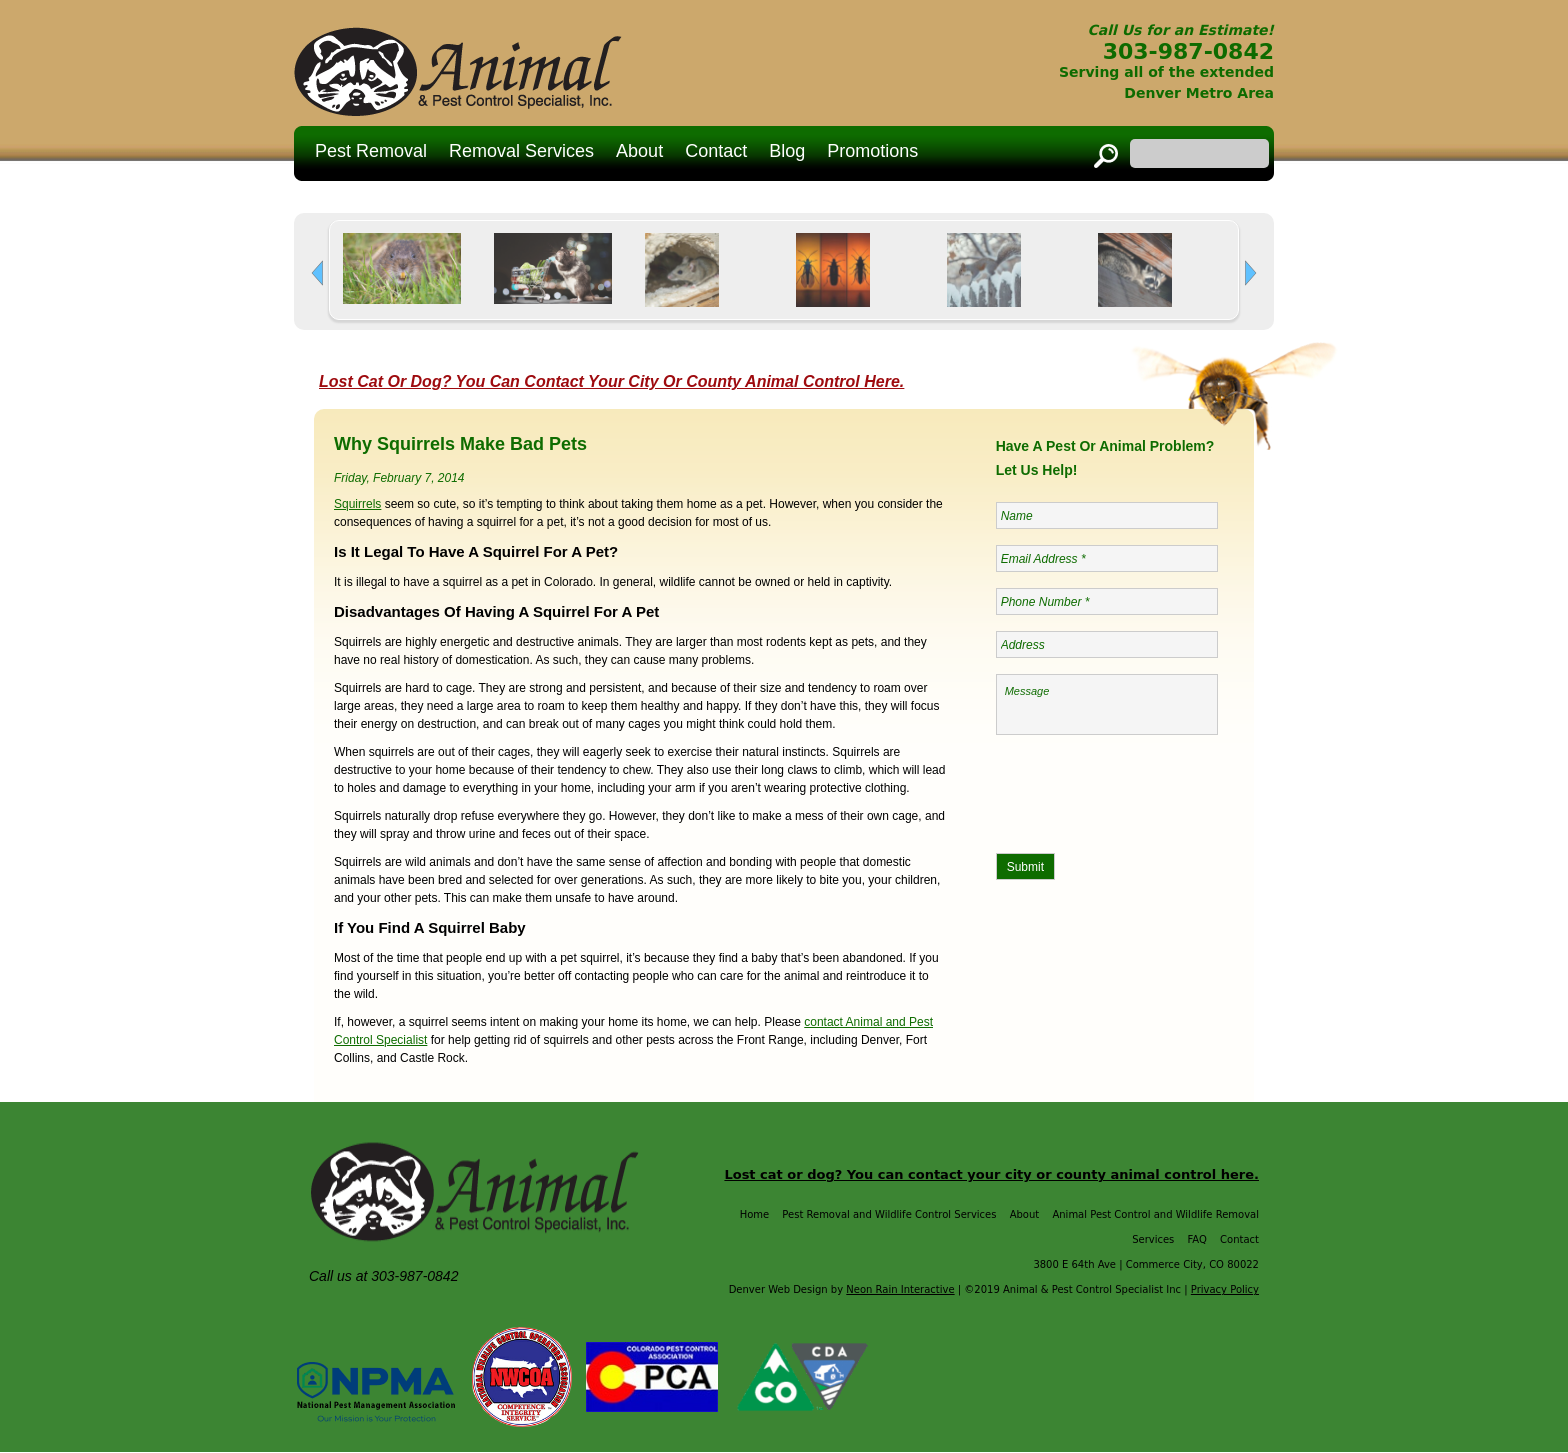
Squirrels (357, 505)
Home (755, 1215)
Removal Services (521, 151)
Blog (787, 151)
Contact (716, 151)
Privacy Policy (1225, 1290)
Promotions (872, 151)
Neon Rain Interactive (900, 1290)
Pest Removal (371, 151)
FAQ (1197, 1240)
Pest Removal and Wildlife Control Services (889, 1215)
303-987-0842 (1188, 51)
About (639, 151)
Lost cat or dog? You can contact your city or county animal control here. (991, 1175)
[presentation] (1148, 791)
